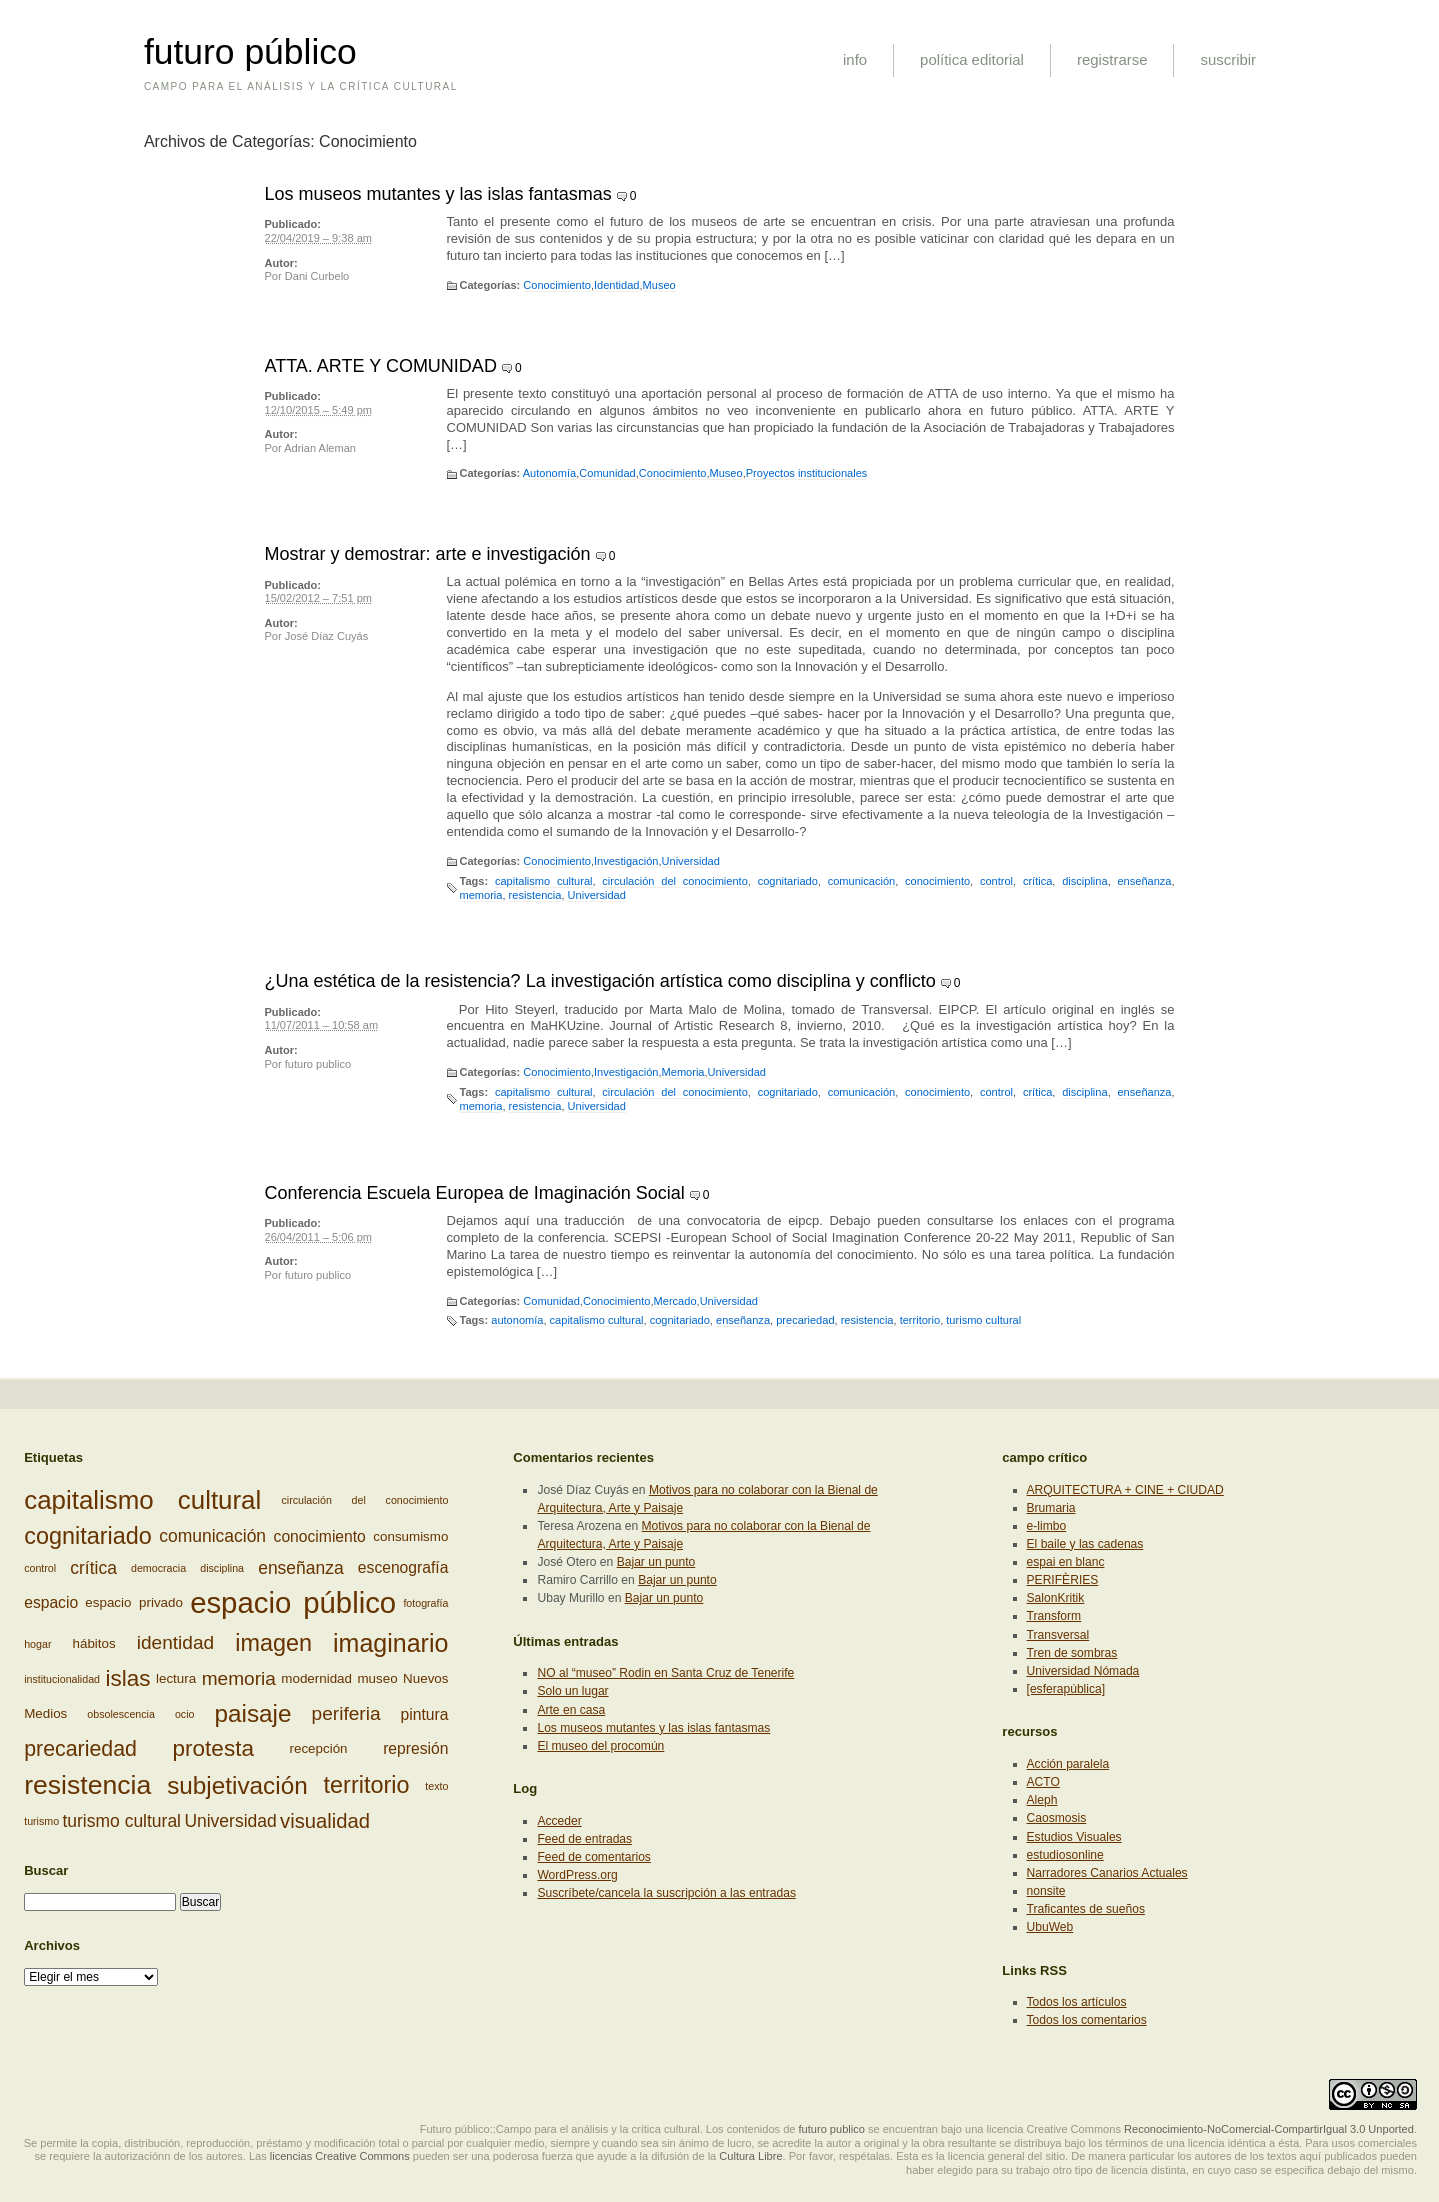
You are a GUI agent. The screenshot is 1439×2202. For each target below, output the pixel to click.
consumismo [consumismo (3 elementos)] (410, 1536)
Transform (1054, 1616)
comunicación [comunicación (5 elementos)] (212, 1537)
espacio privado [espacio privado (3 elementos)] (134, 1602)
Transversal (1058, 1635)
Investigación (626, 861)
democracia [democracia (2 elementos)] (158, 1568)
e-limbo (1047, 1526)
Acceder (559, 1821)
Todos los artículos (1077, 2002)
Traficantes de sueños (1086, 1909)
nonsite (1046, 1891)
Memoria (683, 1072)
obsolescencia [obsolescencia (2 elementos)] (121, 1714)
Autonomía (549, 473)
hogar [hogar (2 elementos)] (37, 1644)
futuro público (250, 52)
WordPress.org (577, 1875)
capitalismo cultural (544, 881)
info (855, 59)
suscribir (1228, 59)
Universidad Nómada (1083, 1671)
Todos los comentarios (1087, 2020)
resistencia (535, 895)
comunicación (862, 881)
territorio (920, 1320)
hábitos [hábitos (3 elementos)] (94, 1642)
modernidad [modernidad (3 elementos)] (316, 1678)
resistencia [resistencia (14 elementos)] (87, 1785)
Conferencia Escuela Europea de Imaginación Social (475, 1193)
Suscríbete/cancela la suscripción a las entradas (666, 1893)
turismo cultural (983, 1320)
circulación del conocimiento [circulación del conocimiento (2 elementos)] (364, 1500)
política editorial (972, 59)
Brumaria (1051, 1508)
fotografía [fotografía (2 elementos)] (425, 1603)
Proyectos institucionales (807, 473)
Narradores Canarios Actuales (1107, 1873)
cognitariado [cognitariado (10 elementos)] (88, 1536)
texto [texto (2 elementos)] (436, 1786)
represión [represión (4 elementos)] (415, 1749)
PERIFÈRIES (1063, 1580)
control (996, 881)
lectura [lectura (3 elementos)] (176, 1678)
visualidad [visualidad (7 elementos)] (325, 1821)
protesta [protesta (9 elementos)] (213, 1748)
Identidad (616, 285)
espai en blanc (1066, 1562)
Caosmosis (1057, 1818)
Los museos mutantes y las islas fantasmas (438, 194)
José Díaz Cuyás (327, 636)
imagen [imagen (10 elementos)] (273, 1643)
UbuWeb (1050, 1927)
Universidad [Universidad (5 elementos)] (230, 1821)
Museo (659, 285)
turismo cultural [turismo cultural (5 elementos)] (121, 1821)
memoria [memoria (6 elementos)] (239, 1678)
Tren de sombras (1072, 1653)
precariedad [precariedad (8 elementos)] (80, 1749)
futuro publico (318, 1064)
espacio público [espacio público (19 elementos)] (293, 1602)
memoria (481, 895)
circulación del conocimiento (675, 881)
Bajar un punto (656, 1562)
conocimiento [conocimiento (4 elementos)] (320, 1536)
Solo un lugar (572, 1691)
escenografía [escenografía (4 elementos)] (403, 1567)
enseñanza (1144, 881)
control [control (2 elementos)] (40, 1568)
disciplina (1084, 881)
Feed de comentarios (593, 1857)
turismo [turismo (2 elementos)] (41, 1821)
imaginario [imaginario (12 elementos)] (390, 1643)
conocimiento (937, 881)
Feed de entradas (584, 1839)
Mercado (675, 1301)
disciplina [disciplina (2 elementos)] (222, 1568)
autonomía (517, 1320)
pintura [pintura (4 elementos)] (425, 1714)
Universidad (691, 861)
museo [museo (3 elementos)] (377, 1678)
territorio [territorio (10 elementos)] (367, 1786)
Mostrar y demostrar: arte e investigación (428, 554)
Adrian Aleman (320, 448)
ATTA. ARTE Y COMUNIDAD (381, 366)
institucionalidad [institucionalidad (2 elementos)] (62, 1679)
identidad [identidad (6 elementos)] (175, 1642)
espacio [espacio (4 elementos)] (51, 1602)
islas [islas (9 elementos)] (127, 1678)
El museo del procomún (600, 1746)
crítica (1037, 881)
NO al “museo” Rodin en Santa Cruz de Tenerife (665, 1673)
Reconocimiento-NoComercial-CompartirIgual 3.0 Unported (1269, 2129)
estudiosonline (1065, 1855)
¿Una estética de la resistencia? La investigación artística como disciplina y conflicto (600, 981)
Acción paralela (1068, 1764)
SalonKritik (1056, 1598)
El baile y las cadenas (1085, 1544)
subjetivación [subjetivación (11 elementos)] (237, 1785)
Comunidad (607, 473)
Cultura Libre (750, 2156)
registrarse (1112, 59)
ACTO (1043, 1782)
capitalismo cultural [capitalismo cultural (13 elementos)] (142, 1500)
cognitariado (788, 881)
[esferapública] (1066, 1689)
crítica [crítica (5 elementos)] (93, 1568)
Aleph (1042, 1800)
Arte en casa (571, 1710)
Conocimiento (557, 285)
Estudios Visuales (1074, 1837)
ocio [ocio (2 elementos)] (185, 1714)
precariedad (805, 1320)
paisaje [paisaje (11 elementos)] (253, 1713)
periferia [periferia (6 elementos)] (346, 1713)
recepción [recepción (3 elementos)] (319, 1748)
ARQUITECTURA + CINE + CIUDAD (1125, 1490)
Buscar (46, 1870)
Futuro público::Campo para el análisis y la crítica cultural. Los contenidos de (608, 2129)
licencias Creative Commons (340, 2156)
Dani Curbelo (317, 276)
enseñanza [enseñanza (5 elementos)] (301, 1568)
